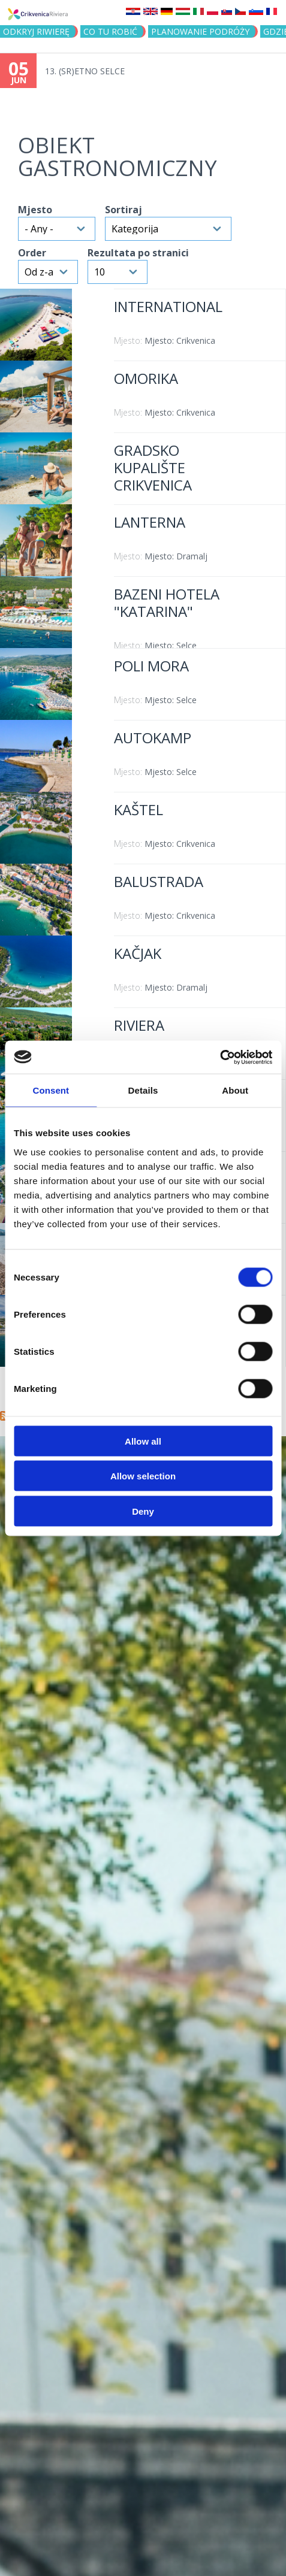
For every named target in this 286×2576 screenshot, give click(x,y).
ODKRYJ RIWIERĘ (36, 31)
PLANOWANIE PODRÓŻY (200, 31)
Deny (143, 1511)
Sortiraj (123, 209)
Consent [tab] (50, 1090)
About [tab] (235, 1090)
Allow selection (143, 1476)
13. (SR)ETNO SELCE (85, 71)
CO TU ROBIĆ (110, 31)
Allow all (143, 1441)
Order (32, 252)
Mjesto (35, 209)
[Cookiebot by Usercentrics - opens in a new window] (219, 1057)
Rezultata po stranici (138, 252)
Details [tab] (143, 1090)
